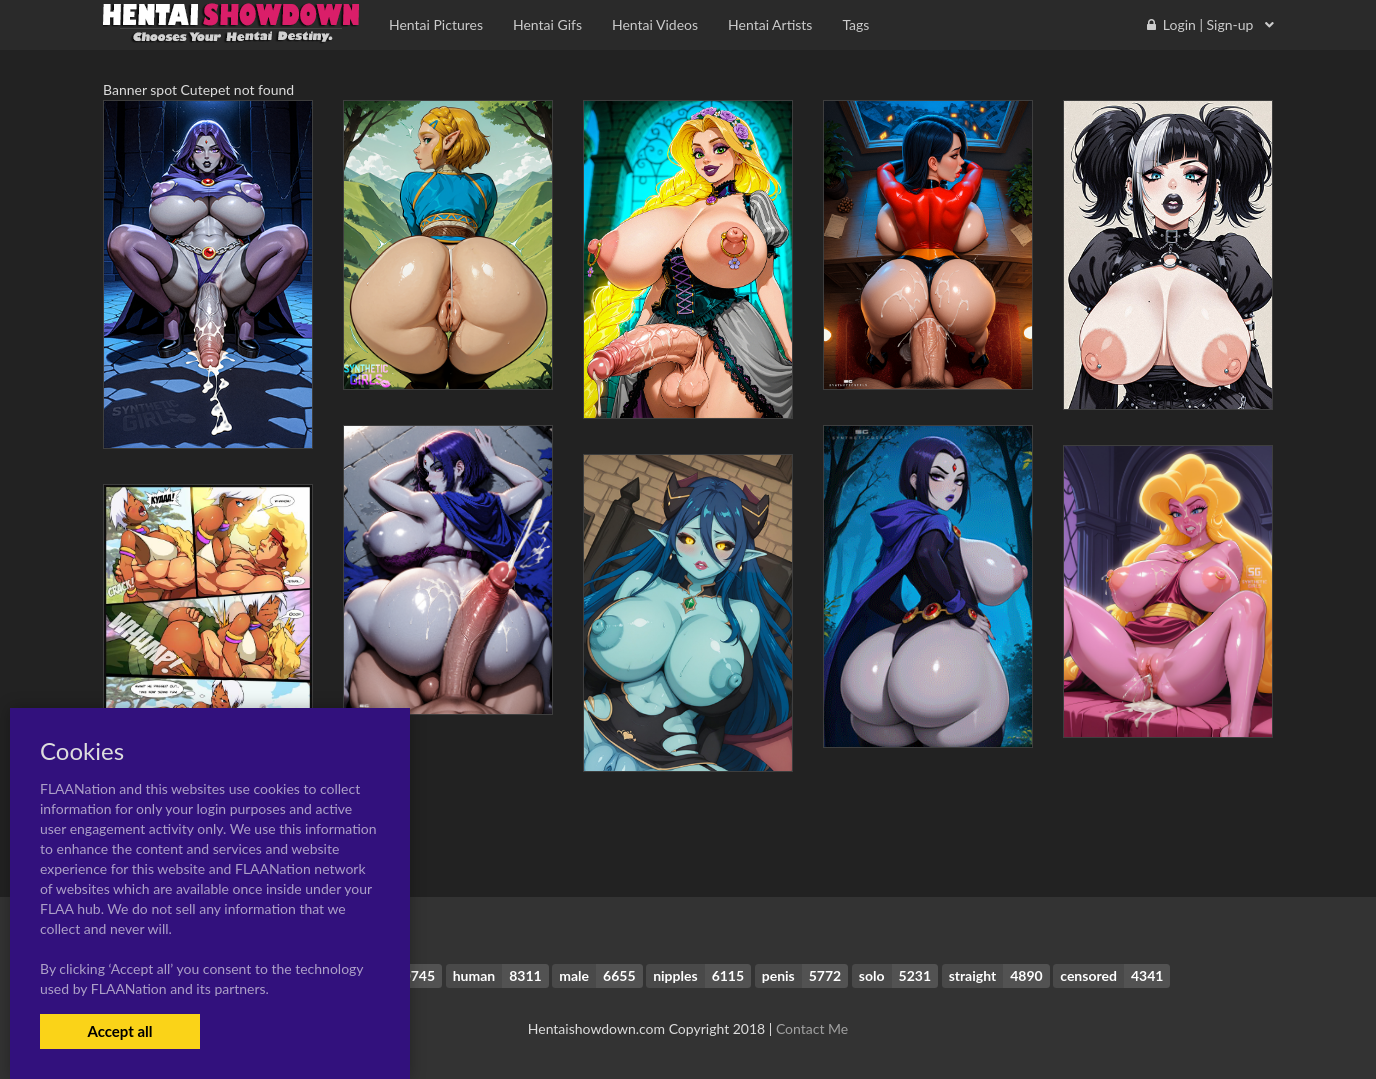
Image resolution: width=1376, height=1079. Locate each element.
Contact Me (812, 1028)
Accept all (119, 1031)
